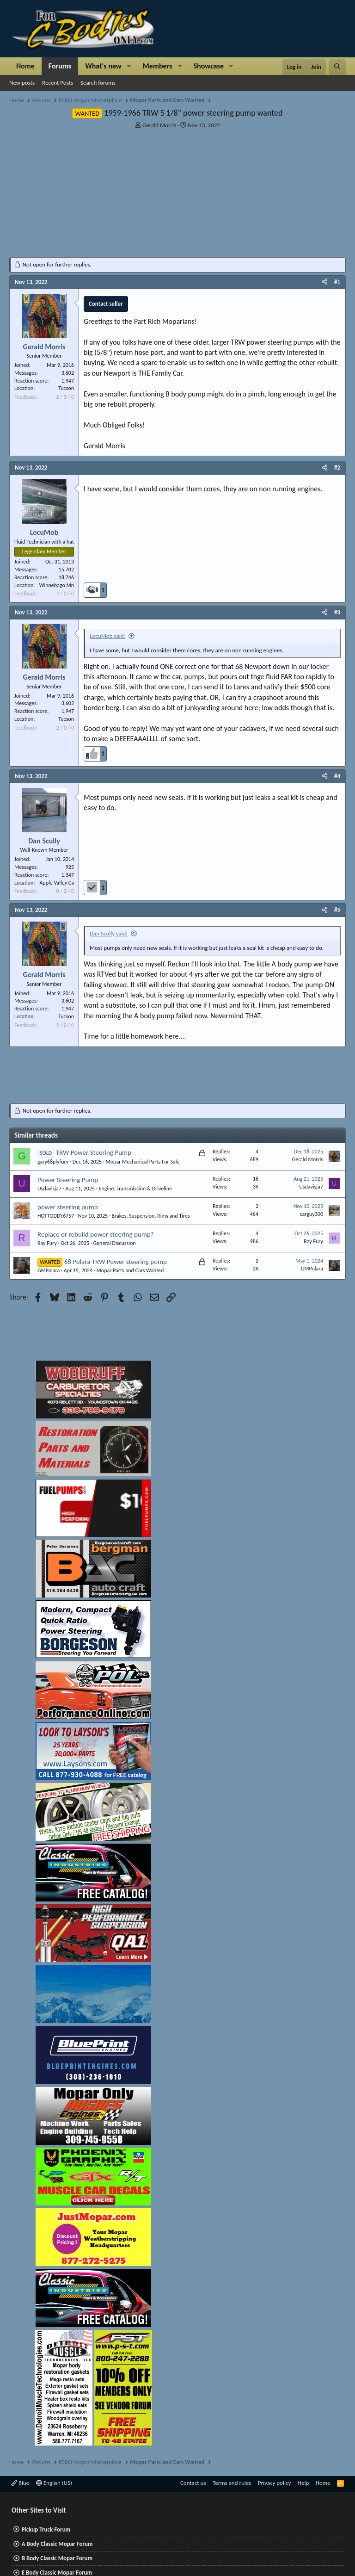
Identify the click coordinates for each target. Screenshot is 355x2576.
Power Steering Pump (67, 1180)
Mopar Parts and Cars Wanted (130, 1270)
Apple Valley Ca (56, 882)
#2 (337, 467)
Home (25, 66)
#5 (337, 909)
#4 (337, 776)
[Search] (337, 67)
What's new (103, 66)
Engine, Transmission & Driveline (135, 1188)
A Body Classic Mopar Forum (57, 2543)
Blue (20, 2482)
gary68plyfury (52, 1161)
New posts (22, 82)
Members (157, 66)
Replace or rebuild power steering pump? (95, 1234)
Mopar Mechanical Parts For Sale (142, 1161)
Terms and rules (232, 2482)
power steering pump (67, 1207)
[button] (129, 66)
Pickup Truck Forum (46, 2529)
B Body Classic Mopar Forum (57, 2558)
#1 (337, 282)
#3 (337, 612)
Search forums (98, 82)
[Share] (324, 282)
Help (303, 2482)
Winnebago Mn (56, 585)
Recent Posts (57, 82)
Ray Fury (47, 1243)
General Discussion (114, 1243)
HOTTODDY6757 (55, 1216)
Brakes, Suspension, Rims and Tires (151, 1216)
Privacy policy (274, 2482)
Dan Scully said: (109, 933)
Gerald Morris (159, 125)
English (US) (54, 2482)
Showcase (209, 66)
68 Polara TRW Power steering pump (115, 1261)
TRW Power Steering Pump (93, 1152)
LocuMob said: (107, 635)
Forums (60, 66)
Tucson (66, 388)
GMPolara (48, 1270)
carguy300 (311, 1214)
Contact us (193, 2482)
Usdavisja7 (49, 1188)
